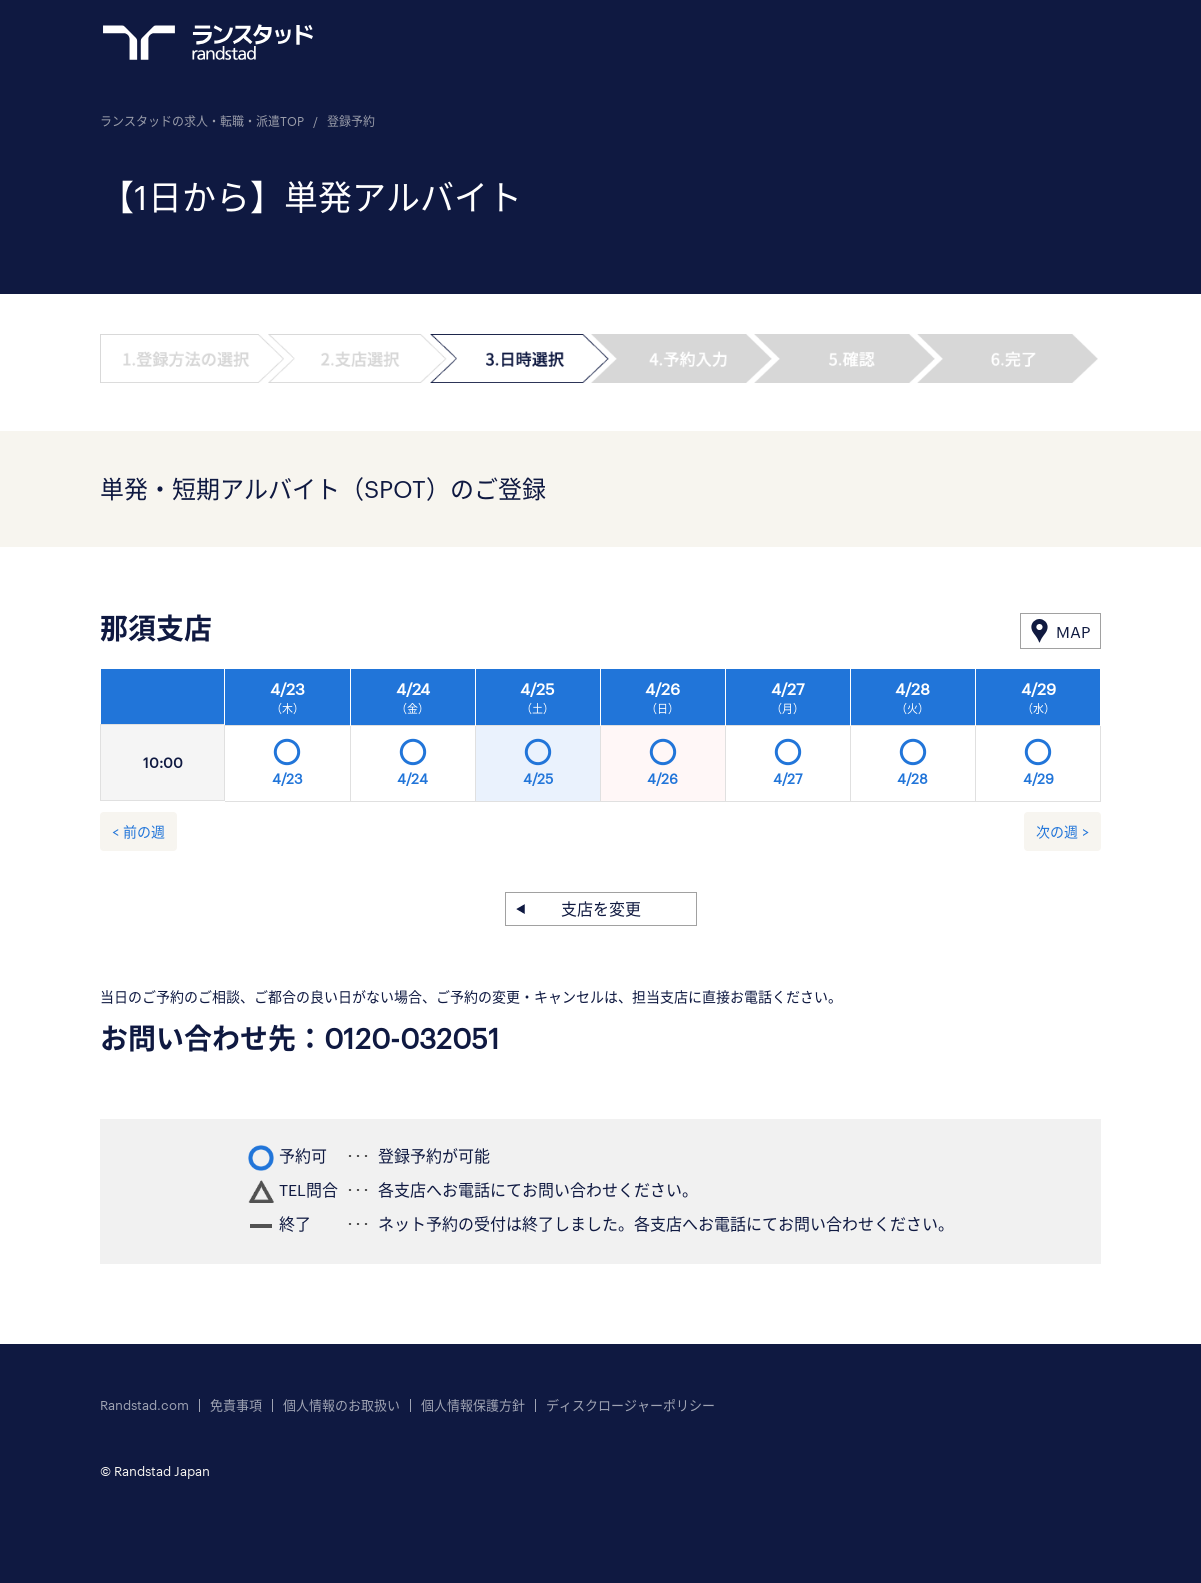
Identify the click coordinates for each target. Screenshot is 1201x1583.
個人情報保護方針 (473, 1405)
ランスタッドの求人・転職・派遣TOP (202, 121)
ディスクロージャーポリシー (630, 1405)
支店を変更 (601, 908)
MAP (1073, 631)
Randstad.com (144, 1405)
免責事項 (236, 1405)
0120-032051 (412, 1038)
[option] (663, 741)
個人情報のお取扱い (341, 1405)
